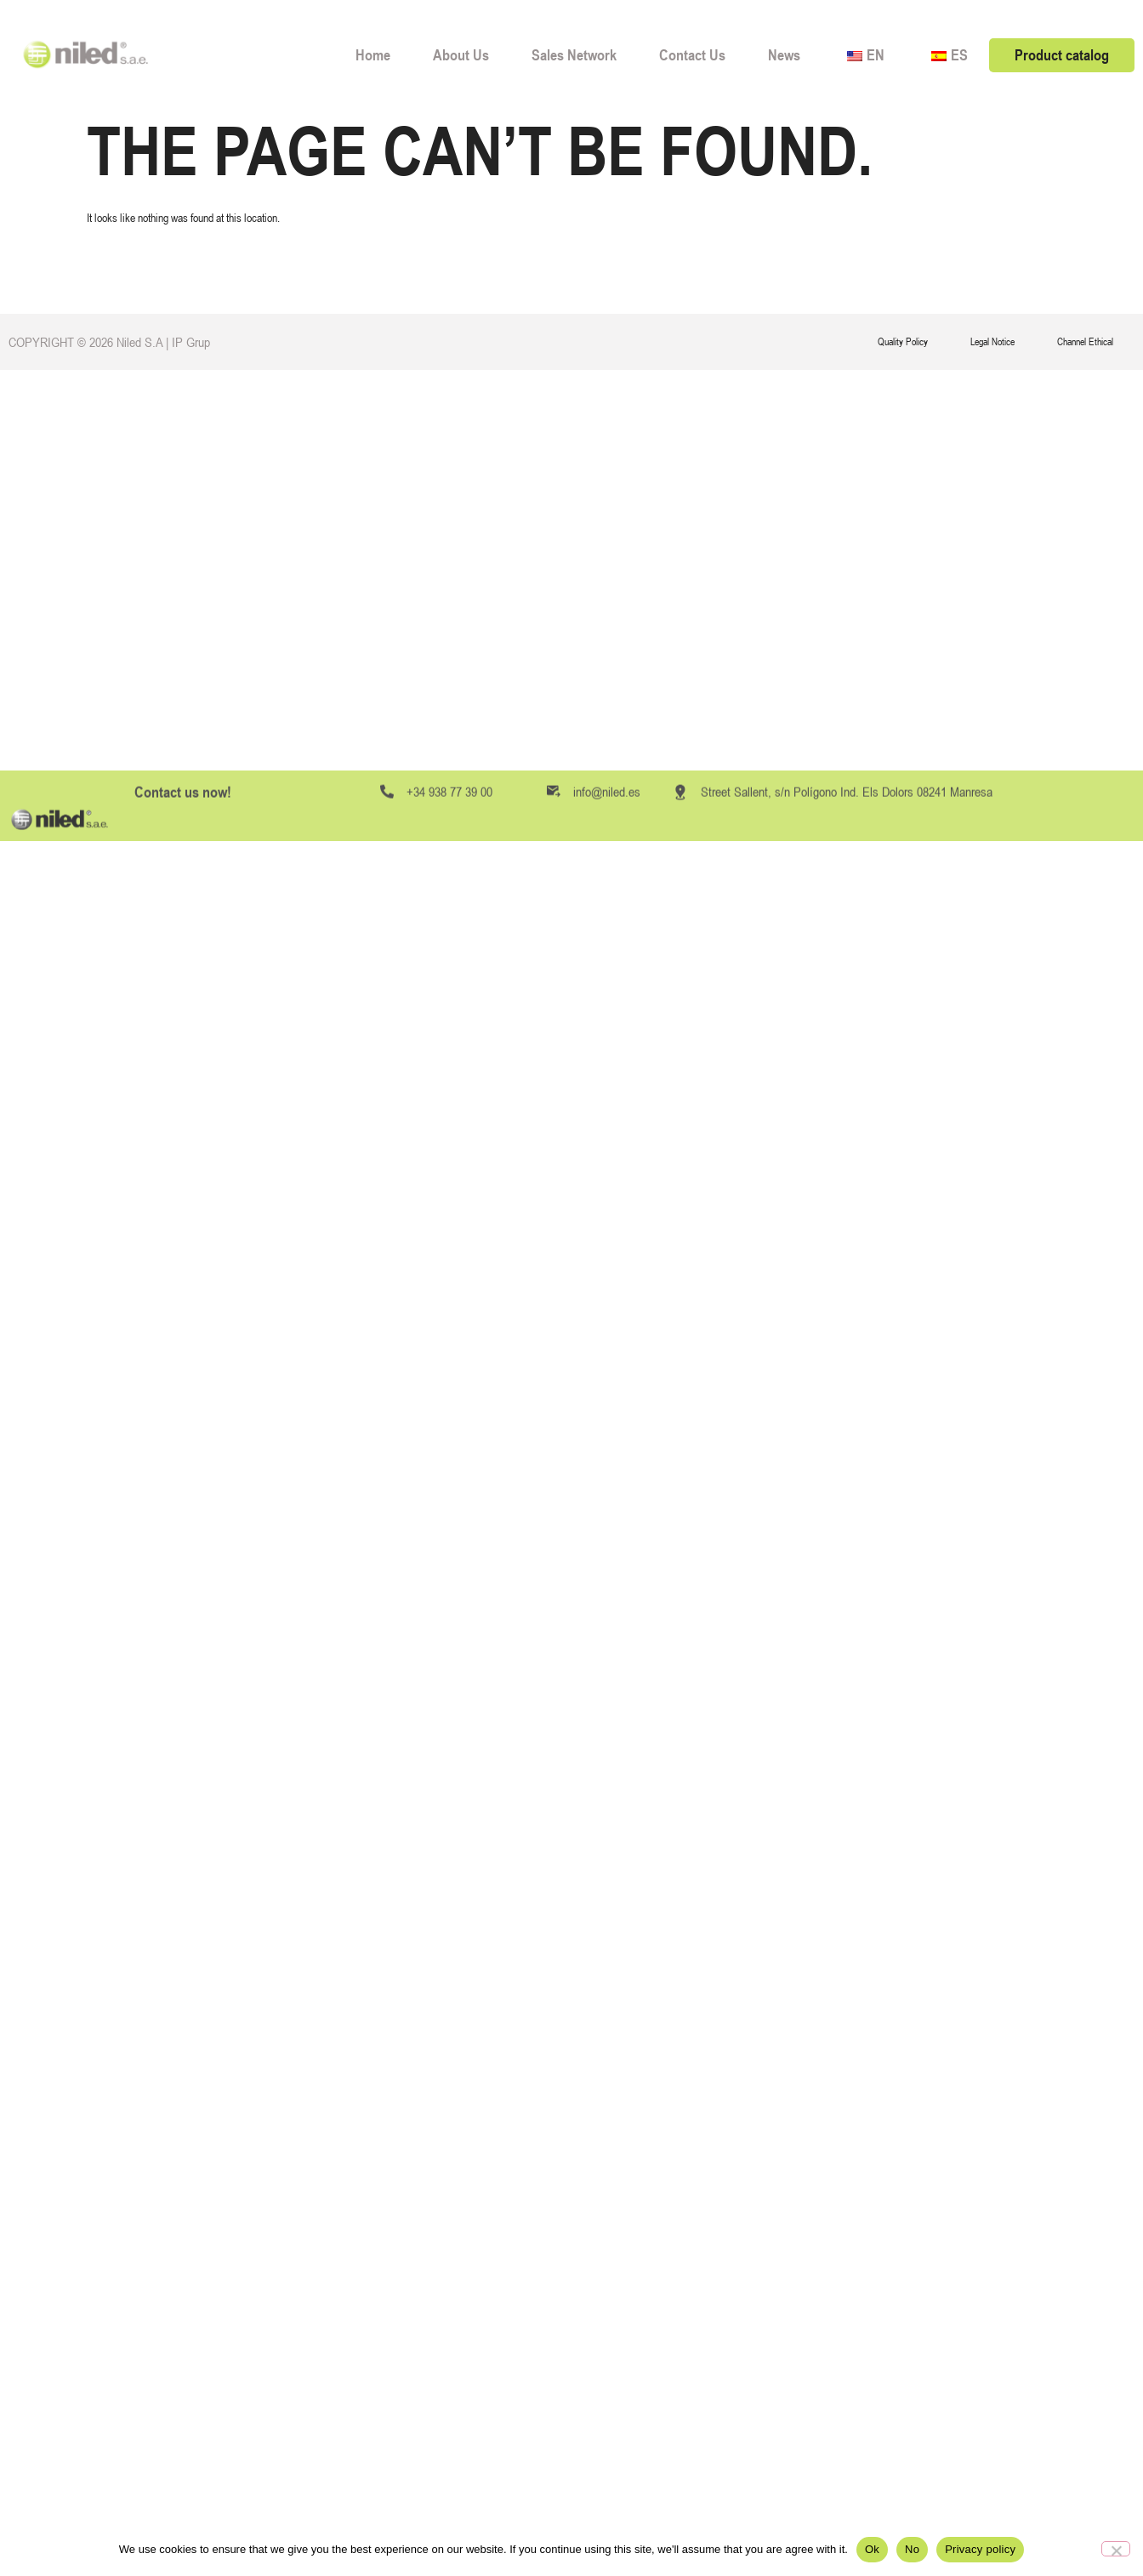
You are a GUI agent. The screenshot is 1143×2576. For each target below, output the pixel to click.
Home (372, 55)
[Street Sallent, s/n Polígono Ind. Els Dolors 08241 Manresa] (680, 1053)
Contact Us (692, 55)
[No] (1115, 2548)
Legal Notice (992, 342)
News (784, 55)
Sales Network (574, 55)
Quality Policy (903, 342)
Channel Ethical (1085, 342)
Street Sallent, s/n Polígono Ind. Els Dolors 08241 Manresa (846, 1053)
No (912, 2549)
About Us (461, 55)
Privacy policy (980, 2549)
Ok (872, 2549)
